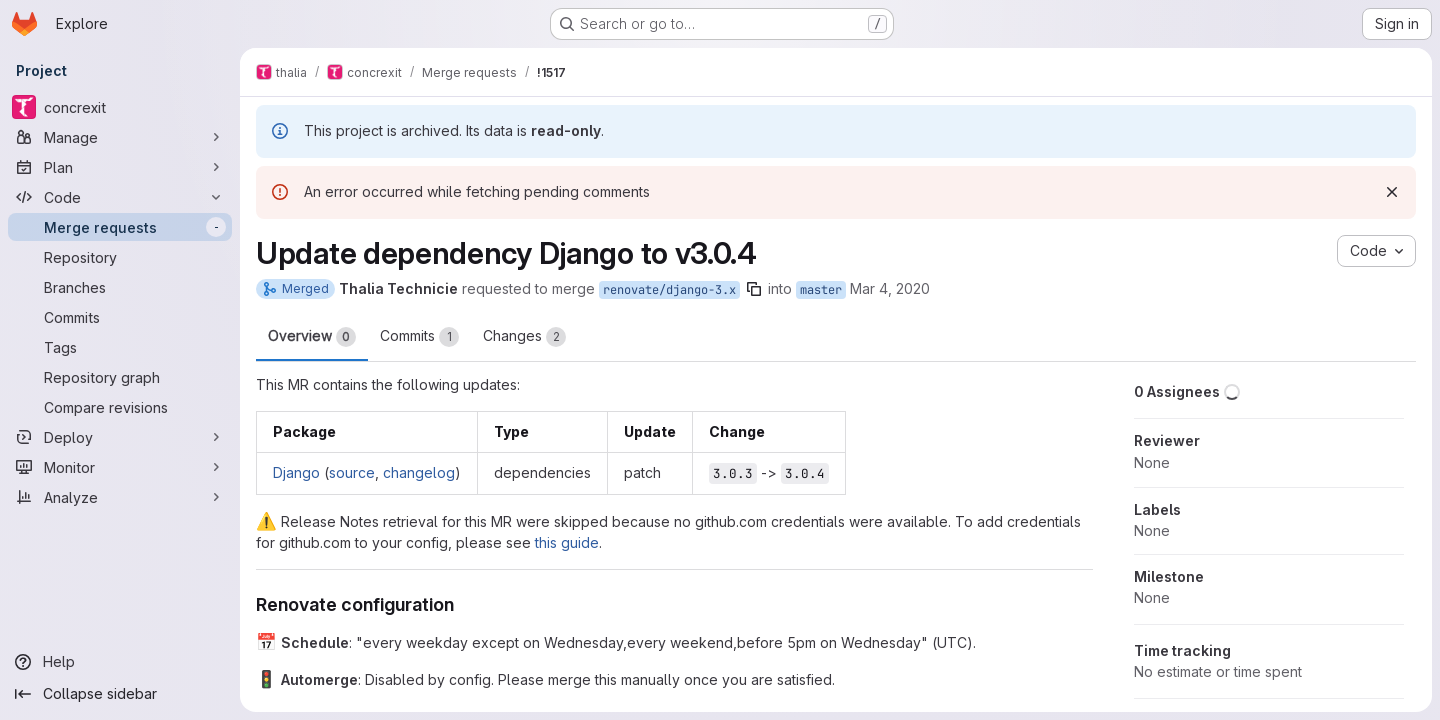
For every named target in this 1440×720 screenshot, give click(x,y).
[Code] (120, 197)
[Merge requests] (120, 227)
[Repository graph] (120, 377)
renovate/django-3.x (669, 290)
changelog (419, 472)
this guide (567, 542)
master (821, 290)
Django (296, 472)
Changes (524, 337)
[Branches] (120, 287)
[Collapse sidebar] (120, 694)
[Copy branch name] (754, 289)
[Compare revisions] (120, 407)
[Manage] (120, 137)
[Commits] (120, 317)
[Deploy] (120, 437)
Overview (312, 337)
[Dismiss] (1392, 192)
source (352, 472)
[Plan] (120, 167)
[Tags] (120, 347)
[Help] (120, 662)
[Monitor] (120, 467)
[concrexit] (120, 107)
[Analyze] (120, 497)
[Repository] (120, 257)
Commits (419, 337)
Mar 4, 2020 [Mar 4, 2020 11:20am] (890, 288)
